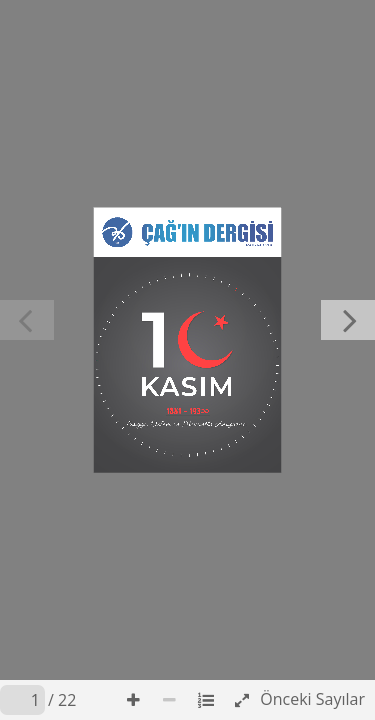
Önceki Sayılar (312, 699)
